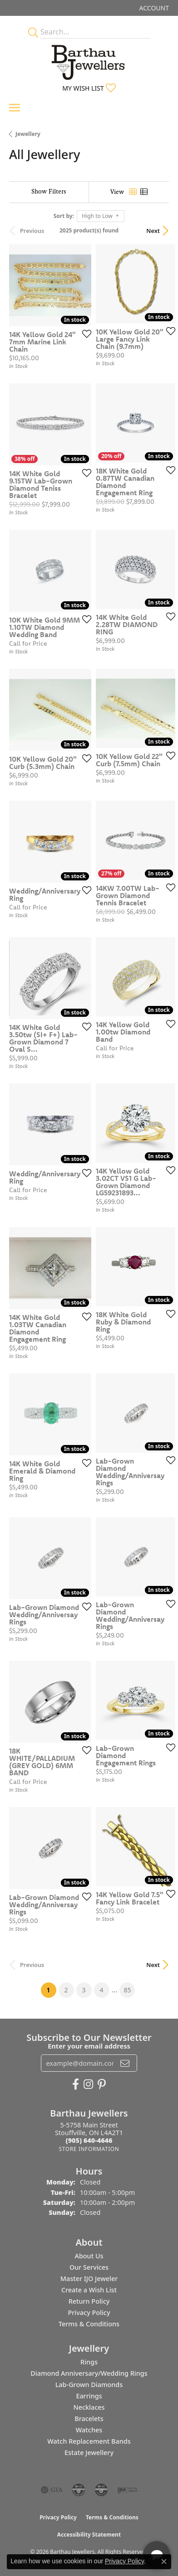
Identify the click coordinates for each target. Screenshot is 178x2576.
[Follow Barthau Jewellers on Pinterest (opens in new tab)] (102, 2084)
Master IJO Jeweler (89, 2278)
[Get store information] (89, 2149)
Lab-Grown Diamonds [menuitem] (89, 2384)
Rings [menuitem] (89, 2362)
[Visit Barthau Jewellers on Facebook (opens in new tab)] (75, 2084)
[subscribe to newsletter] (125, 2063)
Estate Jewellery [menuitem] (89, 2452)
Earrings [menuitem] (89, 2396)
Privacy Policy (89, 2312)
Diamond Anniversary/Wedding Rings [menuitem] (88, 2373)
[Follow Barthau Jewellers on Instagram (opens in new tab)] (88, 2084)
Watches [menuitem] (89, 2430)
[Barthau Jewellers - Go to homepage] (89, 60)
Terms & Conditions (89, 2324)
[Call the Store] (89, 2140)
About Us (88, 2256)
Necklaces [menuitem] (89, 2407)
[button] (153, 8)
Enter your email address (89, 2045)
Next (153, 231)
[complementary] (112, 2526)
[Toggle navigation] (14, 108)
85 (127, 1990)
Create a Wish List (89, 2290)
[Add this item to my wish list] (84, 333)
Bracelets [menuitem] (88, 2418)
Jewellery (27, 134)
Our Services (89, 2267)
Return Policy (89, 2301)
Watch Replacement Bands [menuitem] (88, 2441)
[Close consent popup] (164, 2561)
